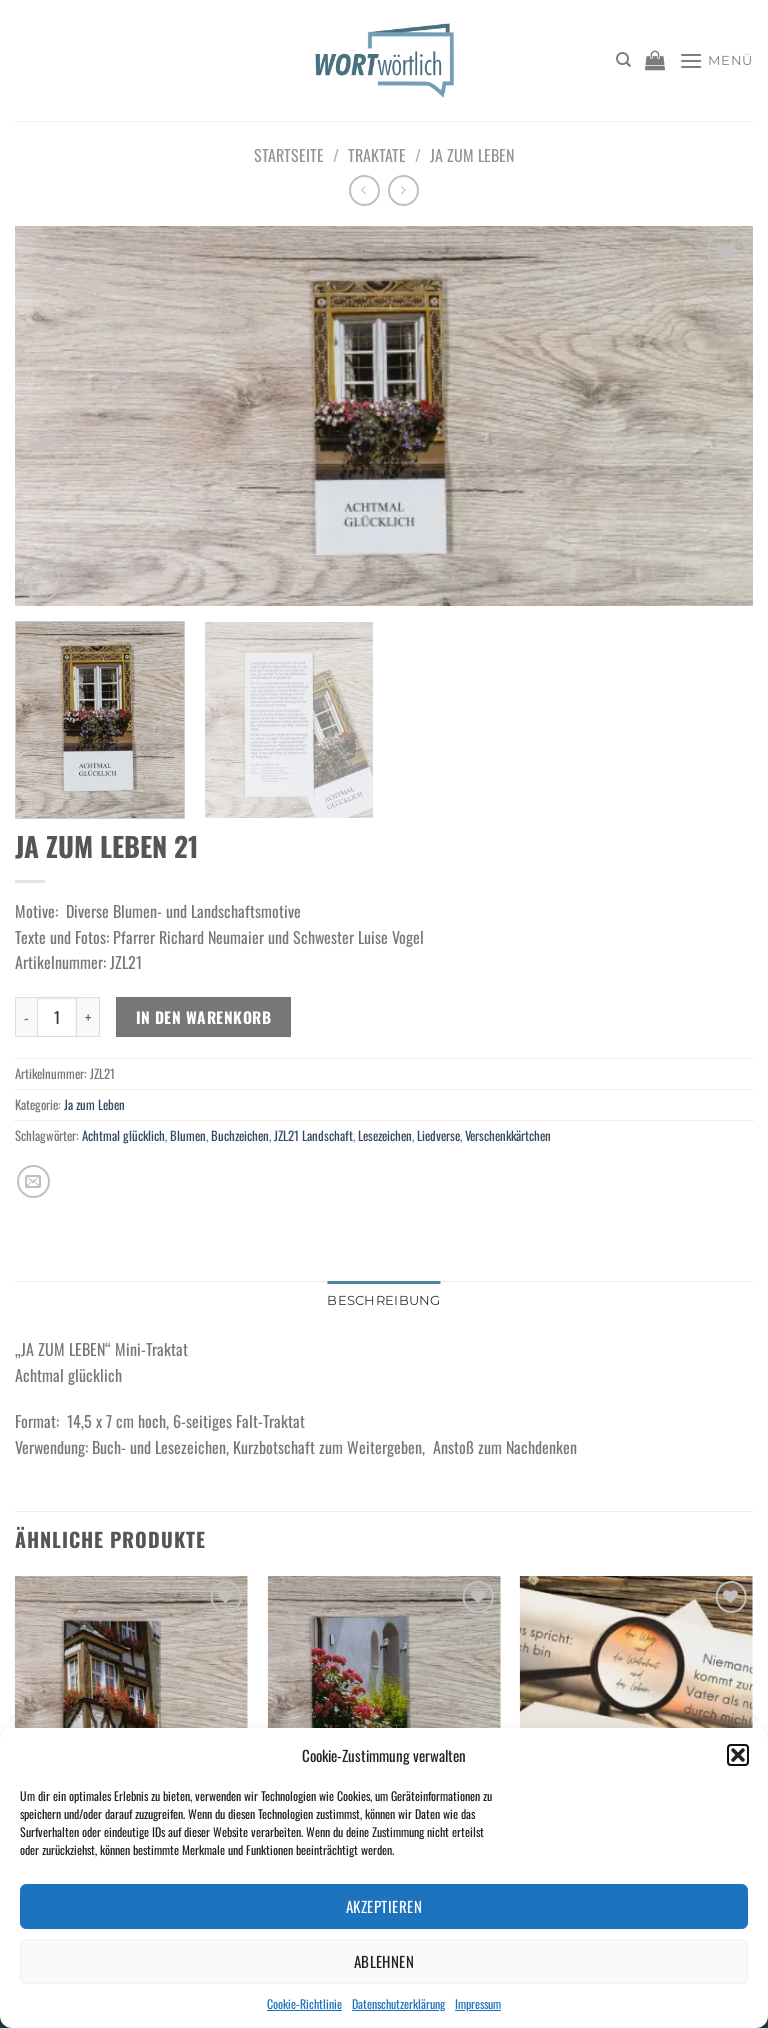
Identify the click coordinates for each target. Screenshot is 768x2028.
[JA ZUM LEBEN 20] (131, 1715)
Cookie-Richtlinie (304, 2003)
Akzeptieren (384, 1906)
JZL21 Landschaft (313, 1135)
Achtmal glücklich (123, 1135)
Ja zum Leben (472, 155)
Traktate (377, 155)
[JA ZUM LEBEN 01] (383, 1715)
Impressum (478, 2003)
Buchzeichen (240, 1135)
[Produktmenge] (57, 1017)
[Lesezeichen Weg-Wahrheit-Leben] (636, 1715)
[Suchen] (623, 60)
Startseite (289, 155)
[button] (738, 1755)
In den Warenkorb (203, 1016)
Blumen (188, 1135)
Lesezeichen (385, 1135)
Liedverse (438, 1135)
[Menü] (716, 60)
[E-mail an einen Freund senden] (33, 1181)
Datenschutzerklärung (398, 2003)
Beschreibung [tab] (383, 1300)
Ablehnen (384, 1961)
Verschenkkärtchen (508, 1135)
